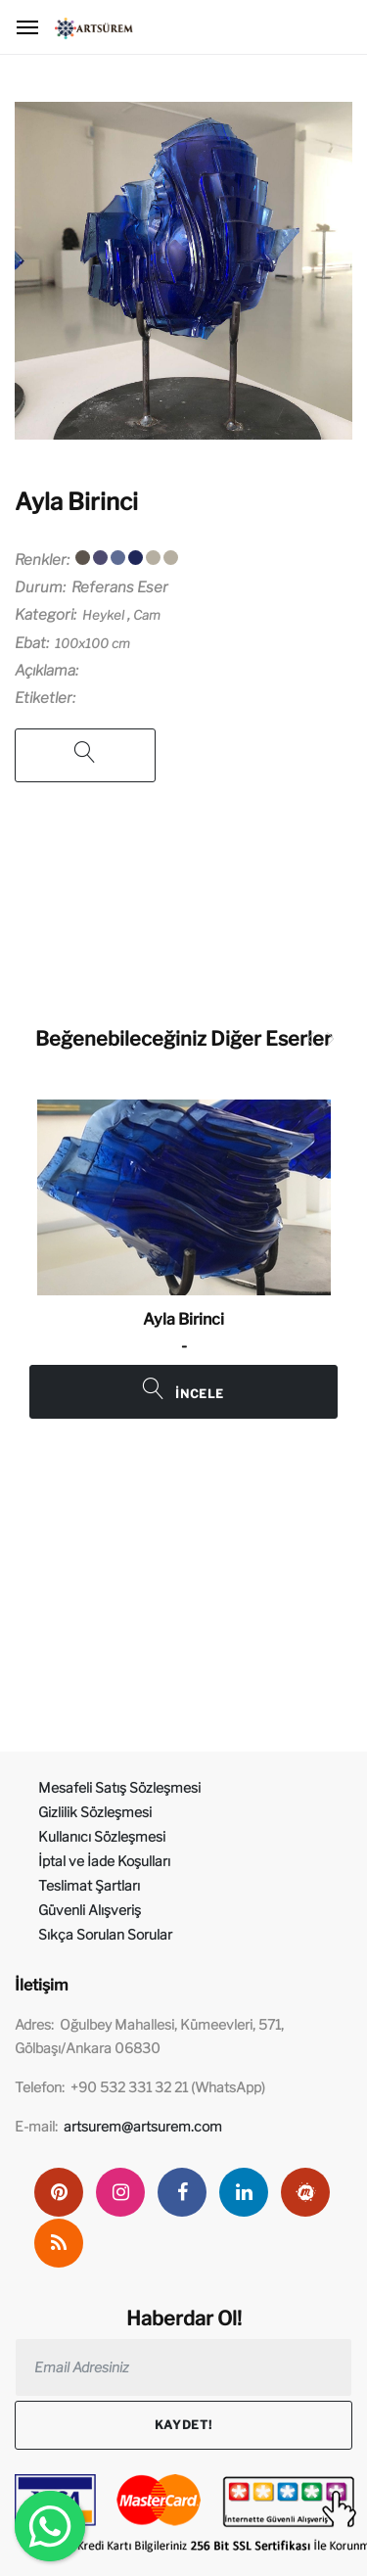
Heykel (103, 615)
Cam (147, 615)
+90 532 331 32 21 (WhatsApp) (167, 2087)
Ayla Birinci (76, 502)
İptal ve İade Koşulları (104, 1860)
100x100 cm (92, 643)
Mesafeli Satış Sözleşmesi (119, 1787)
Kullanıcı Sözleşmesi (101, 1836)
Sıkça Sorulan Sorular (105, 1934)
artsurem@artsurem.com (143, 2126)
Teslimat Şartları (89, 1885)
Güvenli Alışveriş (89, 1909)
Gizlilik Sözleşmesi (95, 1811)
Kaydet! (183, 2424)
